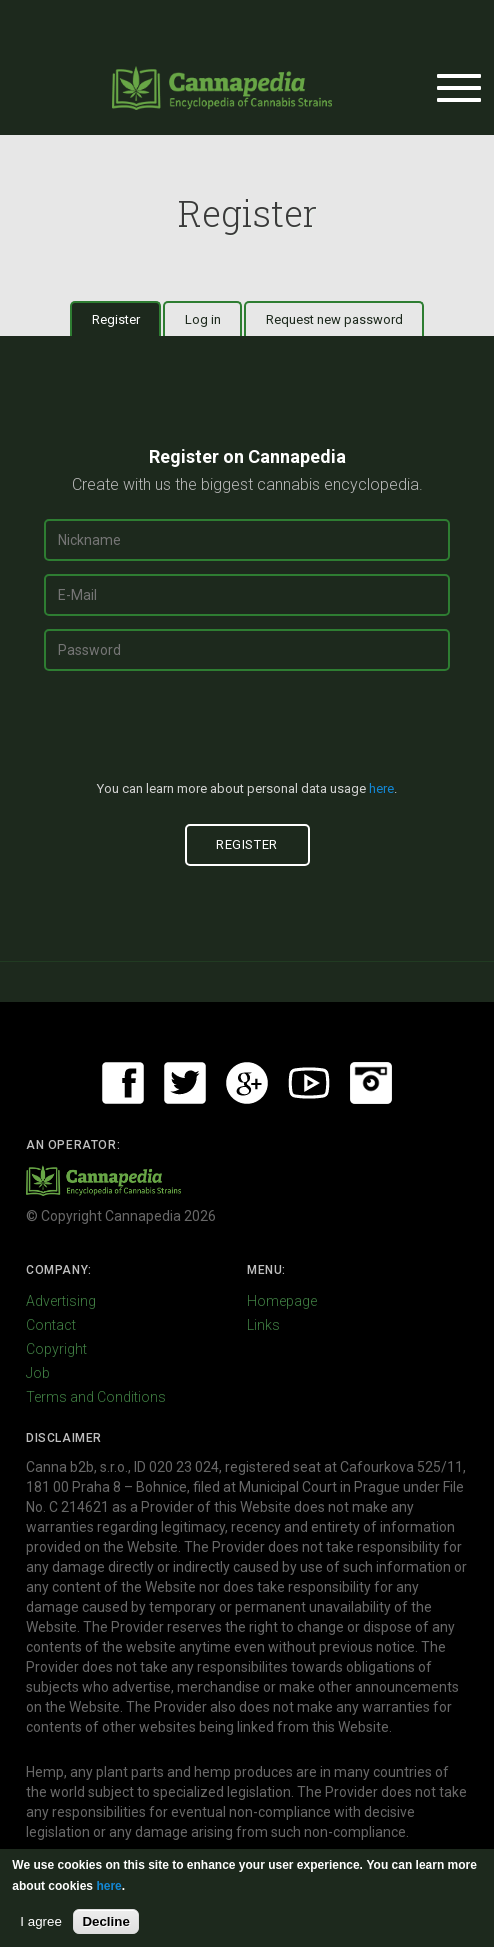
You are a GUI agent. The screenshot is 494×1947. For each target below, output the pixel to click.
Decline (105, 1921)
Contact (51, 1325)
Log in (203, 319)
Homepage (282, 1301)
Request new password (334, 319)
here (381, 788)
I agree (41, 1921)
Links (263, 1325)
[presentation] (247, 734)
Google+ (247, 1083)
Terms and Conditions (96, 1397)
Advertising (61, 1301)
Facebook (123, 1083)
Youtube (309, 1083)
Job (38, 1373)
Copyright (56, 1349)
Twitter (185, 1083)
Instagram (371, 1083)
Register (127, 319)
